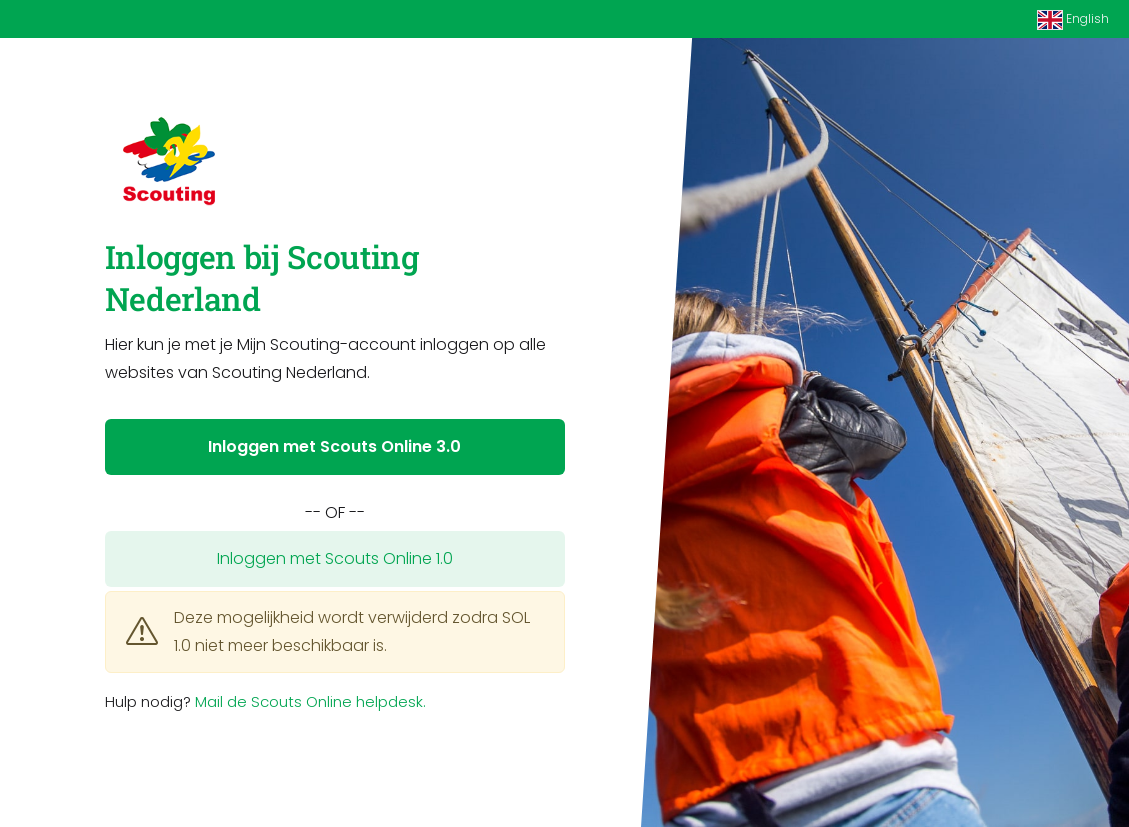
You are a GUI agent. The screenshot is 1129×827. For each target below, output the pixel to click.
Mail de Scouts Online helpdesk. (310, 701)
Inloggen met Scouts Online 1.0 (335, 558)
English (1073, 20)
